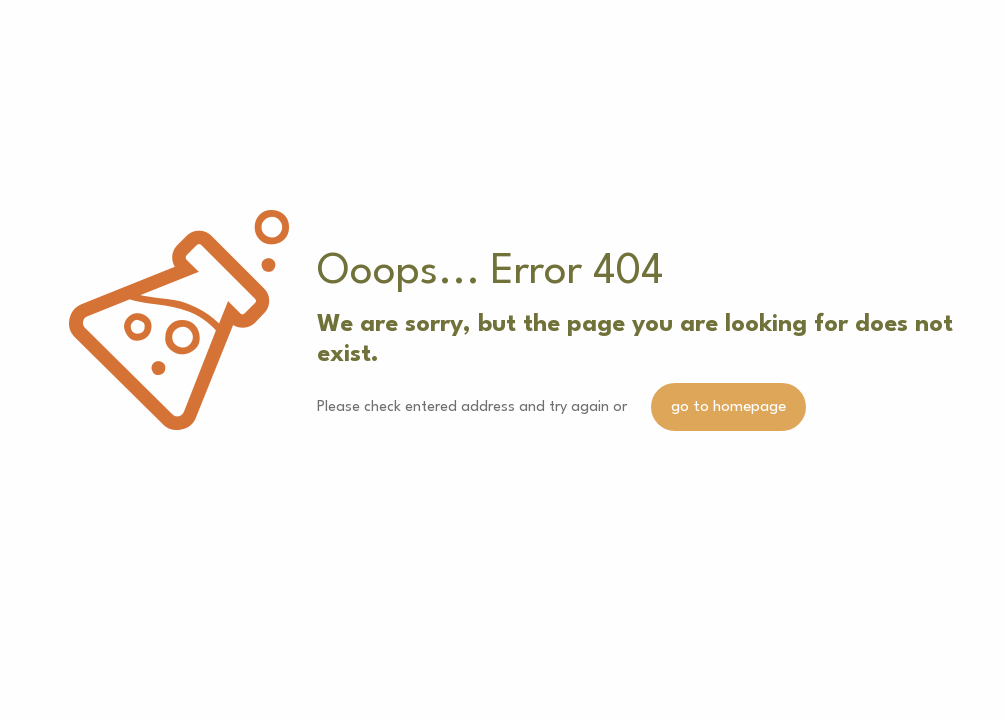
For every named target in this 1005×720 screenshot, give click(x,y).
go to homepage (728, 407)
